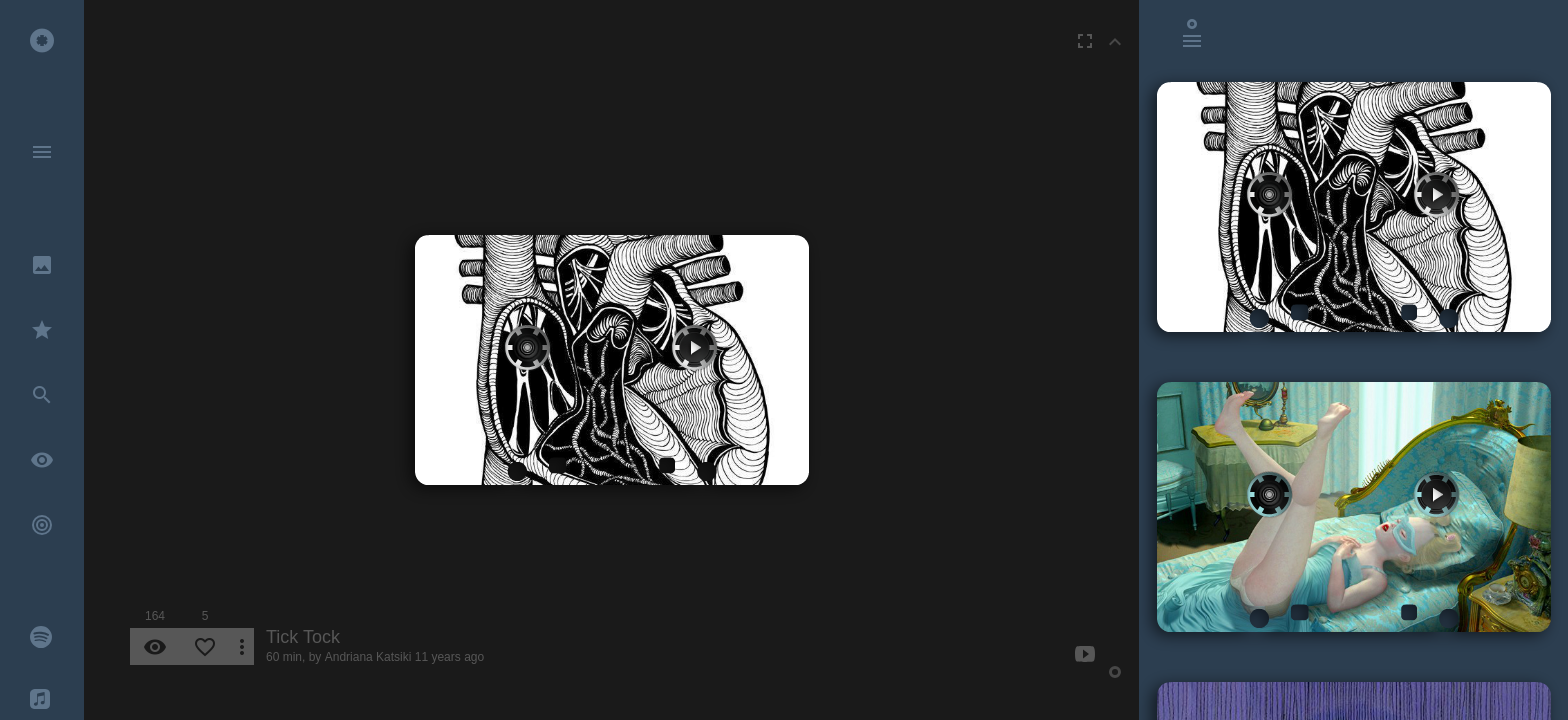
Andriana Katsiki (368, 657)
